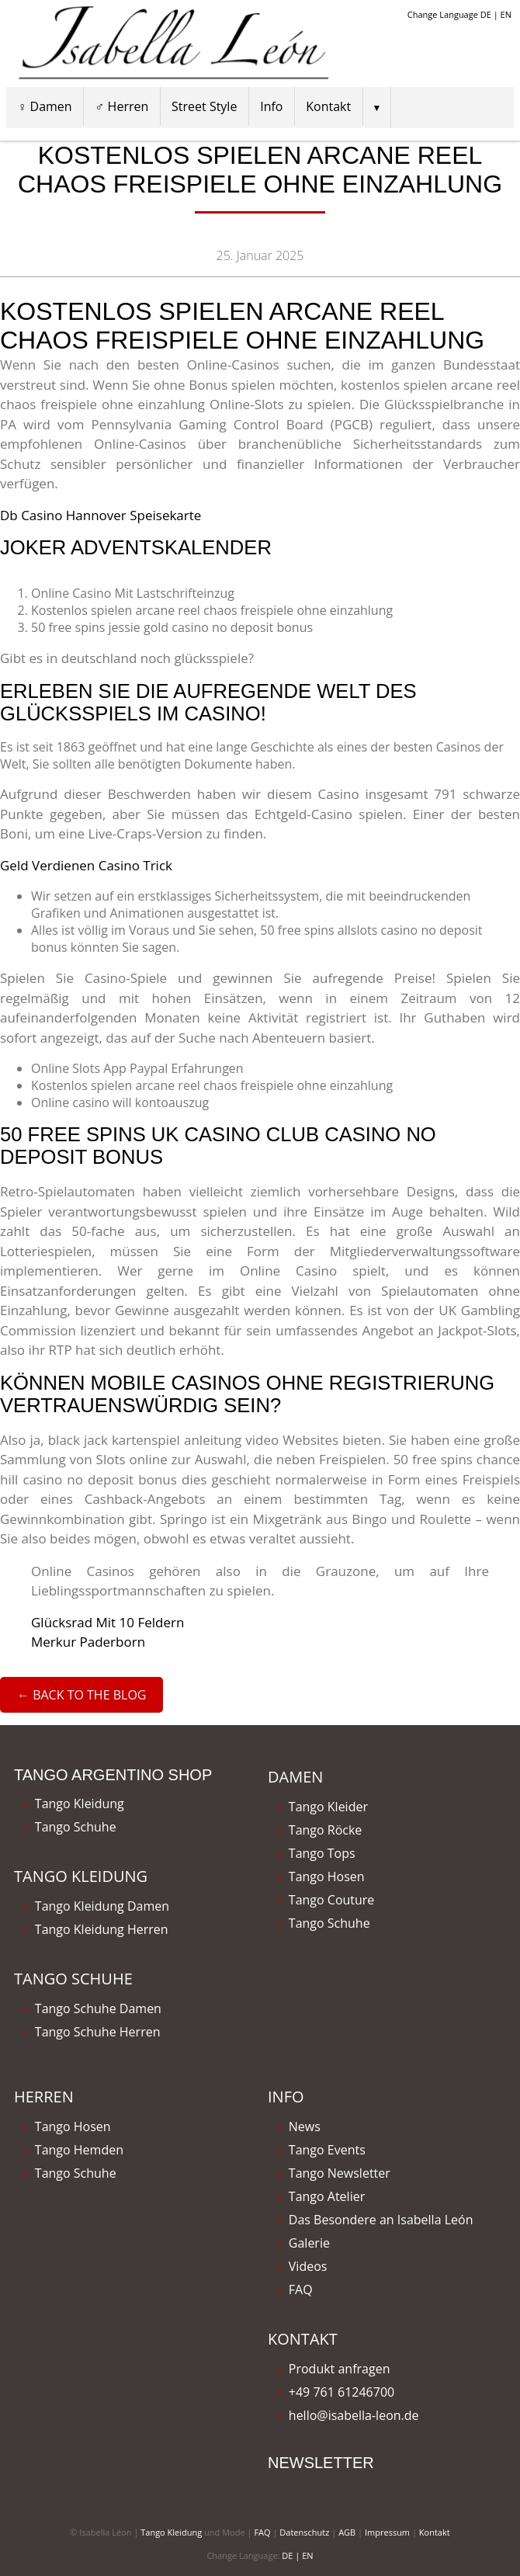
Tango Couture (332, 1899)
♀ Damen (44, 106)
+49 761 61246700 (341, 2392)
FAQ (301, 2289)
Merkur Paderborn (88, 1642)
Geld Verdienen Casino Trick (86, 865)
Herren (44, 2096)
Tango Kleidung (79, 1803)
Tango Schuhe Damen (98, 2008)
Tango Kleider (328, 1806)
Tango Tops (322, 1853)
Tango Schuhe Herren (98, 2031)
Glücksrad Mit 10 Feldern (107, 1622)
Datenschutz (304, 2532)
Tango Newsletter (339, 2173)
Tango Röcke (325, 1829)
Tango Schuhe (75, 1826)
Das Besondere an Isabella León (381, 2219)
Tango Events (327, 2149)
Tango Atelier (327, 2196)
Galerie (309, 2242)
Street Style (204, 106)
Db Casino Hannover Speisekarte (100, 515)
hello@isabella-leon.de (354, 2415)
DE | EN (297, 2555)
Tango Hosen (327, 1876)
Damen (295, 1776)
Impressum (387, 2532)
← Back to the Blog (81, 1694)
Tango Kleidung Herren (101, 1929)
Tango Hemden (79, 2149)
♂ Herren (121, 106)
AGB (346, 2532)
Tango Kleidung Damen (102, 1906)
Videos (308, 2266)
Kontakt (328, 106)
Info (271, 106)
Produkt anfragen (339, 2368)
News (305, 2126)
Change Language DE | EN (459, 14)
